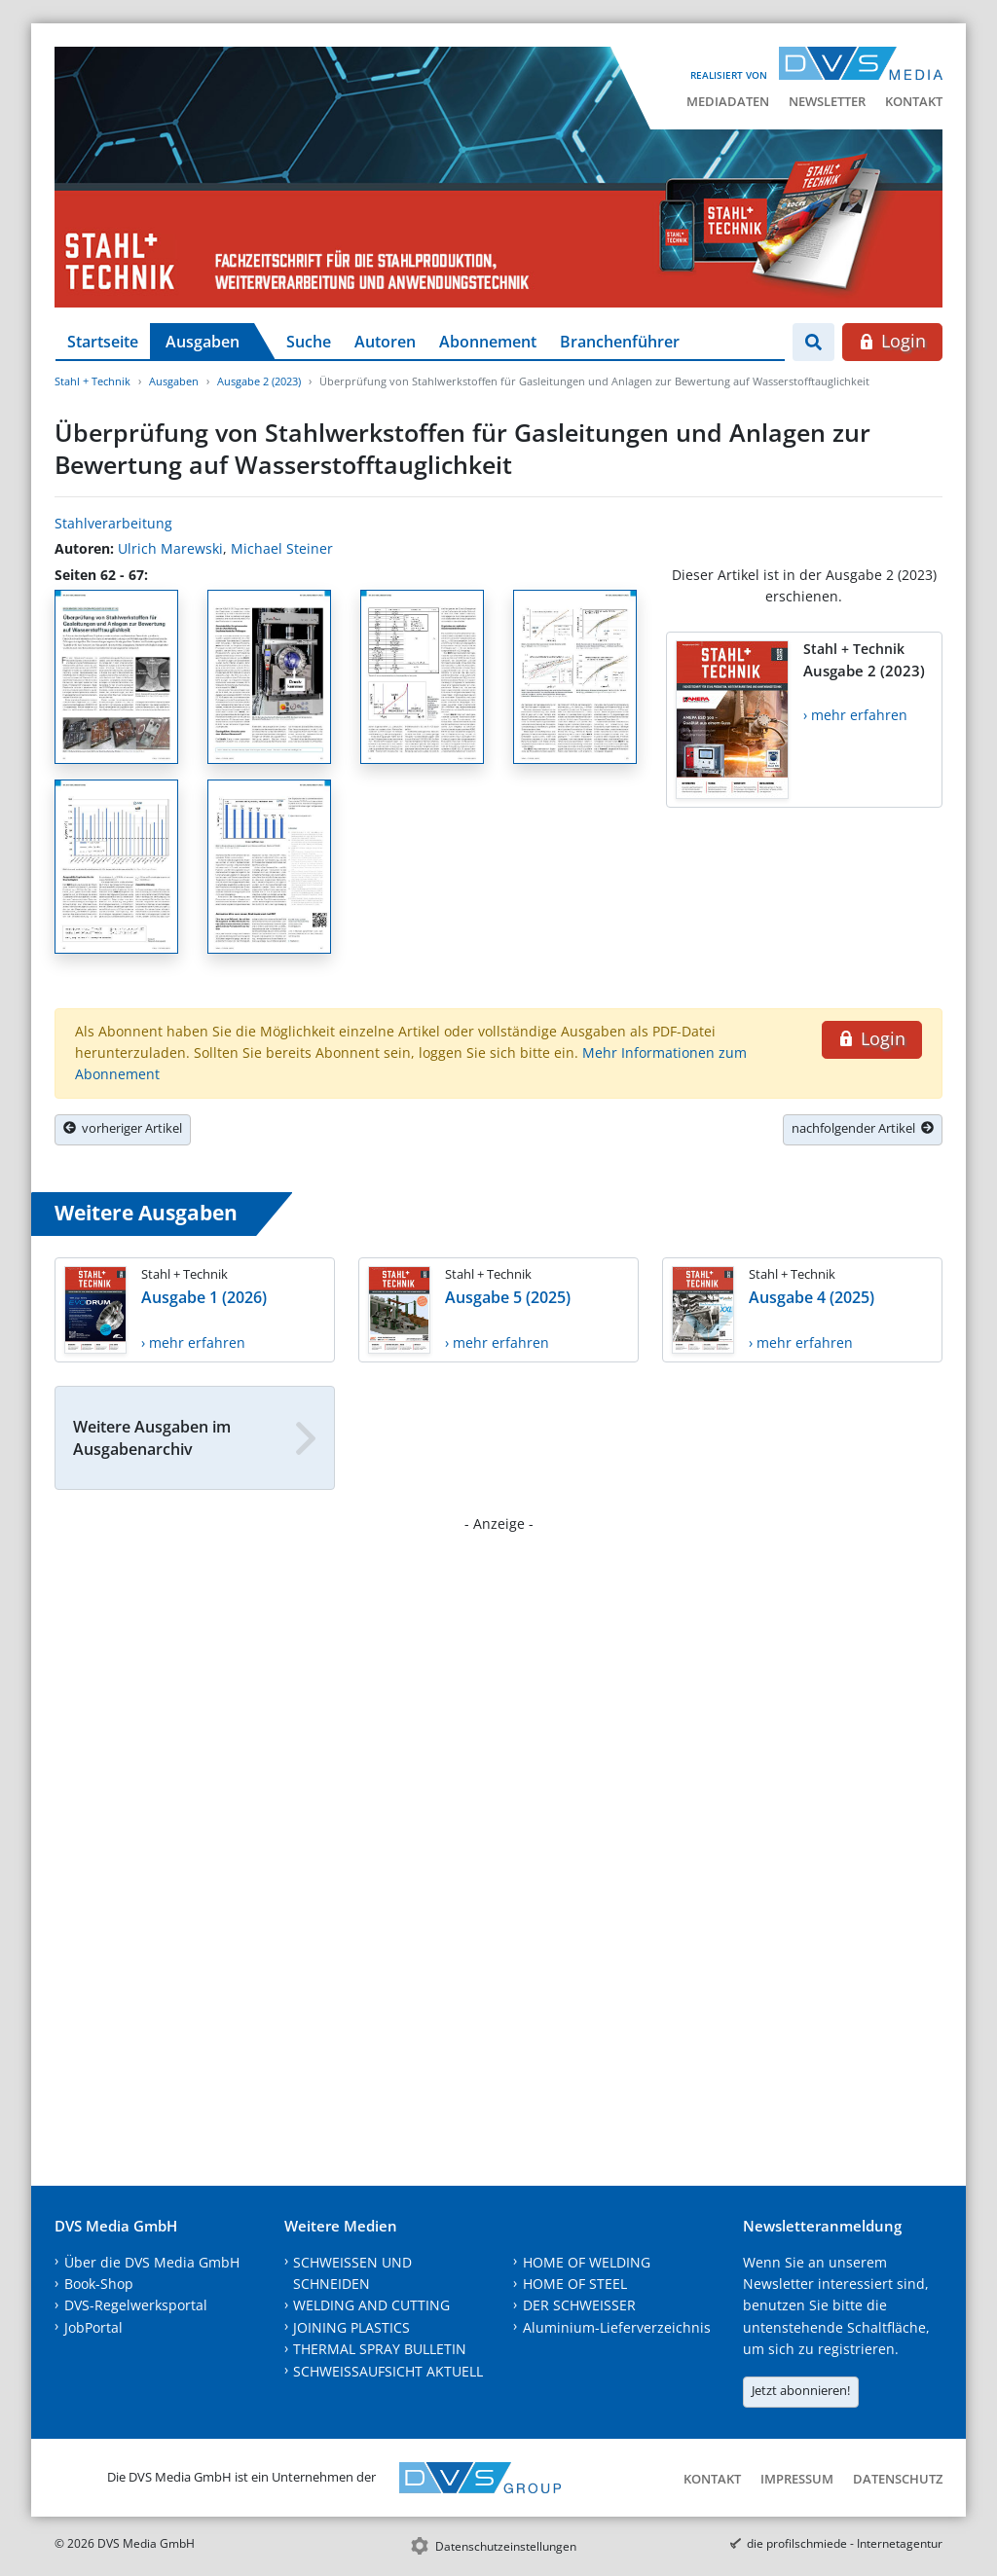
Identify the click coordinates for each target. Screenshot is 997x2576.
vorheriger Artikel (122, 1128)
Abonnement (487, 341)
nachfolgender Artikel (863, 1128)
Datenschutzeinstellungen (505, 2546)
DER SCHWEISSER (579, 2305)
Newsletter (827, 101)
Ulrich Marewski (170, 548)
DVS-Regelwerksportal (135, 2305)
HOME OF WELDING (586, 2262)
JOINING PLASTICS (351, 2327)
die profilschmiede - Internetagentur (844, 2543)
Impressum (796, 2478)
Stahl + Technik (92, 381)
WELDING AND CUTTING (371, 2305)
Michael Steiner (282, 548)
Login (892, 340)
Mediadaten (727, 101)
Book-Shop (98, 2283)
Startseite (102, 341)
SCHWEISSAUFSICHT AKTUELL (388, 2371)
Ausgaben (203, 341)
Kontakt (913, 101)
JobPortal (93, 2327)
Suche (308, 341)
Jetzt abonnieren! (801, 2390)
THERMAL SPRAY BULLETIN (379, 2349)
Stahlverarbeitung (113, 523)
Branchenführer (620, 341)
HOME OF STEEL (575, 2283)
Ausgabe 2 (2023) (259, 381)
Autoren (385, 341)
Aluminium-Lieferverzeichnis (617, 2327)
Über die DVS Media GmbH (152, 2262)
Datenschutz (897, 2478)
